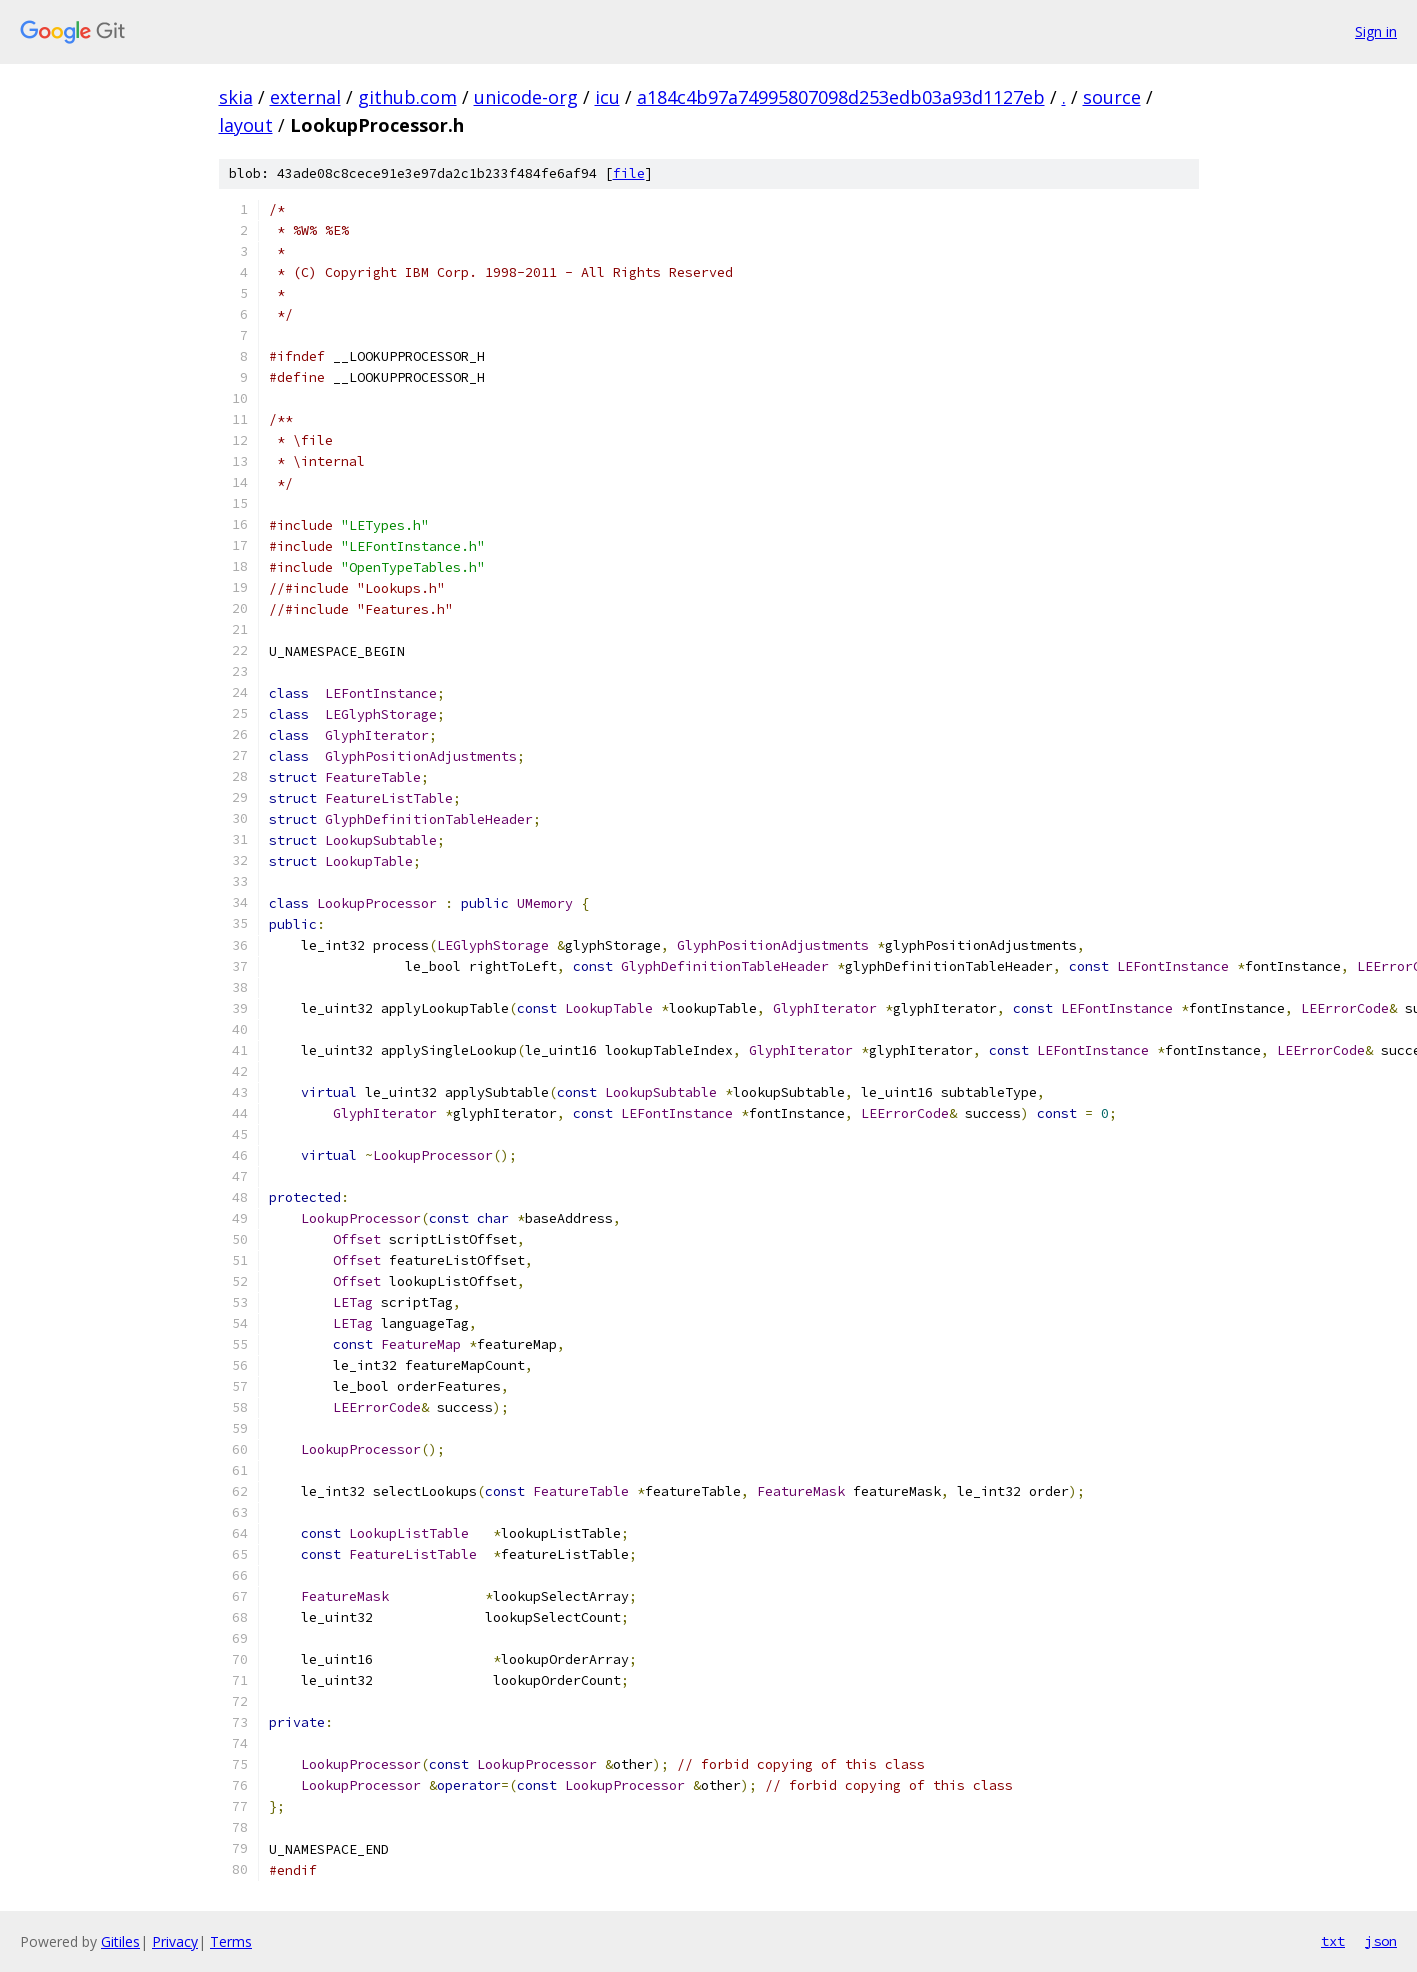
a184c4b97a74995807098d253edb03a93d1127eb (841, 97)
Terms (231, 1941)
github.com (407, 97)
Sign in (1376, 31)
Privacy (175, 1941)
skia (236, 97)
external (305, 97)
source (1112, 97)
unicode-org (526, 97)
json (1381, 1941)
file (629, 173)
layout (246, 125)
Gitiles (120, 1941)
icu (607, 97)
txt (1333, 1941)
